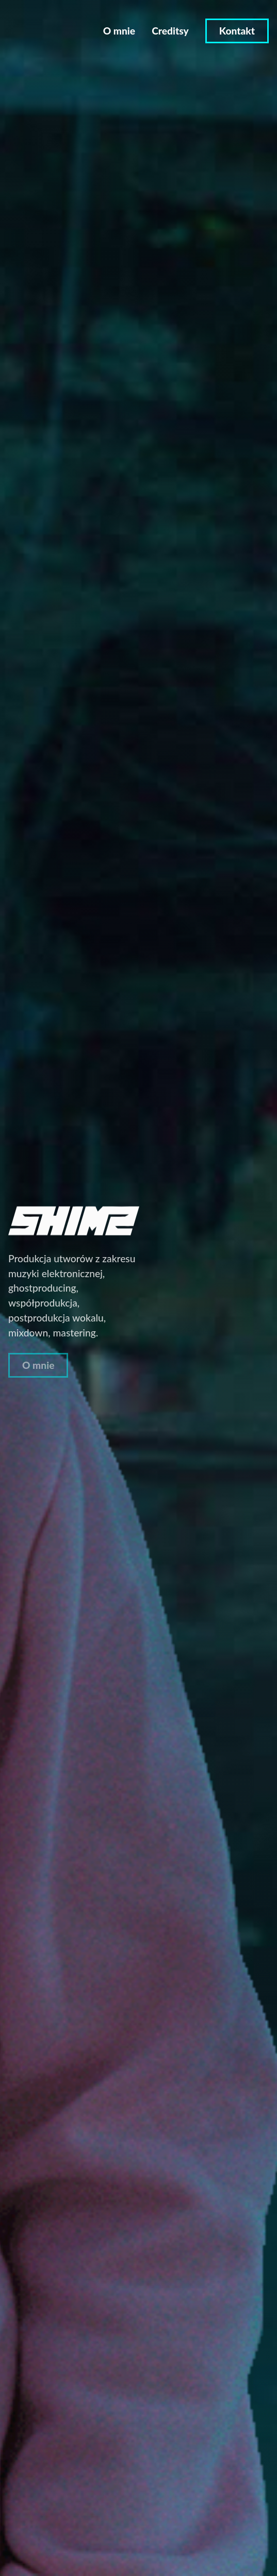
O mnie (119, 31)
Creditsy (170, 31)
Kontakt (237, 31)
